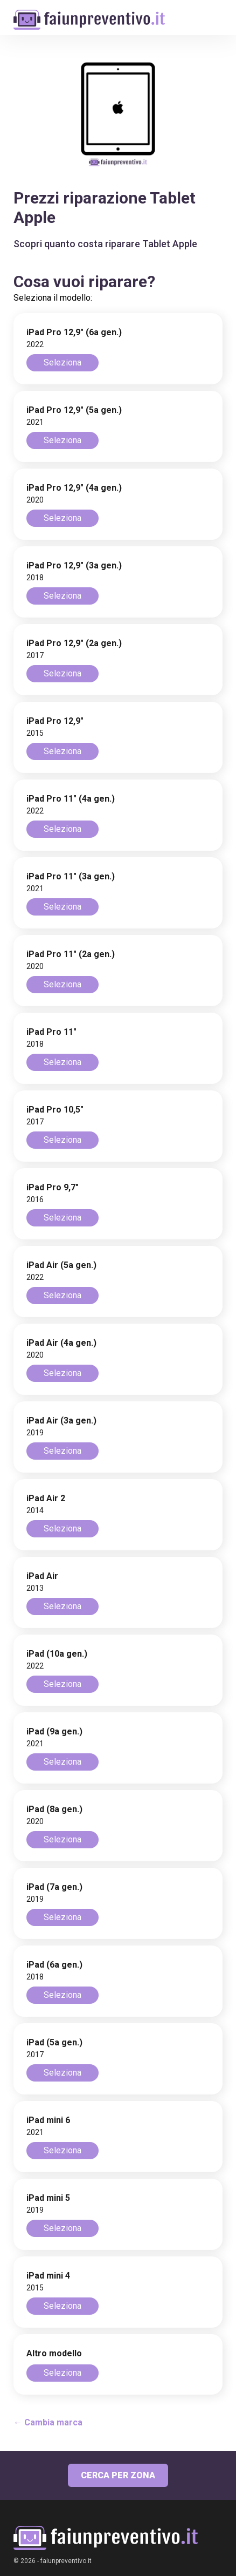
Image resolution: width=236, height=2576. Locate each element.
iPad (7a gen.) (54, 1887)
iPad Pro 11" (51, 1032)
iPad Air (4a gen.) (61, 1343)
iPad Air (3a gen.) (61, 1420)
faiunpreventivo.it (66, 2561)
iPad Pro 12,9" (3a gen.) (74, 565)
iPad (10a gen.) (56, 1654)
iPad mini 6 (48, 2120)
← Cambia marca (47, 2422)
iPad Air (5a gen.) (61, 1265)
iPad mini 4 (48, 2275)
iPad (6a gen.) (54, 1965)
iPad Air (42, 1576)
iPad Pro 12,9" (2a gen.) (74, 643)
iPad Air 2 (45, 1498)
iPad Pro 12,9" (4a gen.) (74, 488)
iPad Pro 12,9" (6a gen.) (74, 332)
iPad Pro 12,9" (55, 721)
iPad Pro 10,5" (55, 1109)
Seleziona (62, 362)
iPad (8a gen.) (54, 1809)
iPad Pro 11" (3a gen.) (70, 876)
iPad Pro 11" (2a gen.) (70, 954)
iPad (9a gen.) (54, 1731)
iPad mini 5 (48, 2198)
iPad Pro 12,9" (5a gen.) (74, 410)
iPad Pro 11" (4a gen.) (70, 799)
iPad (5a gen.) (54, 2042)
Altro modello (54, 2353)
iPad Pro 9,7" (52, 1187)
